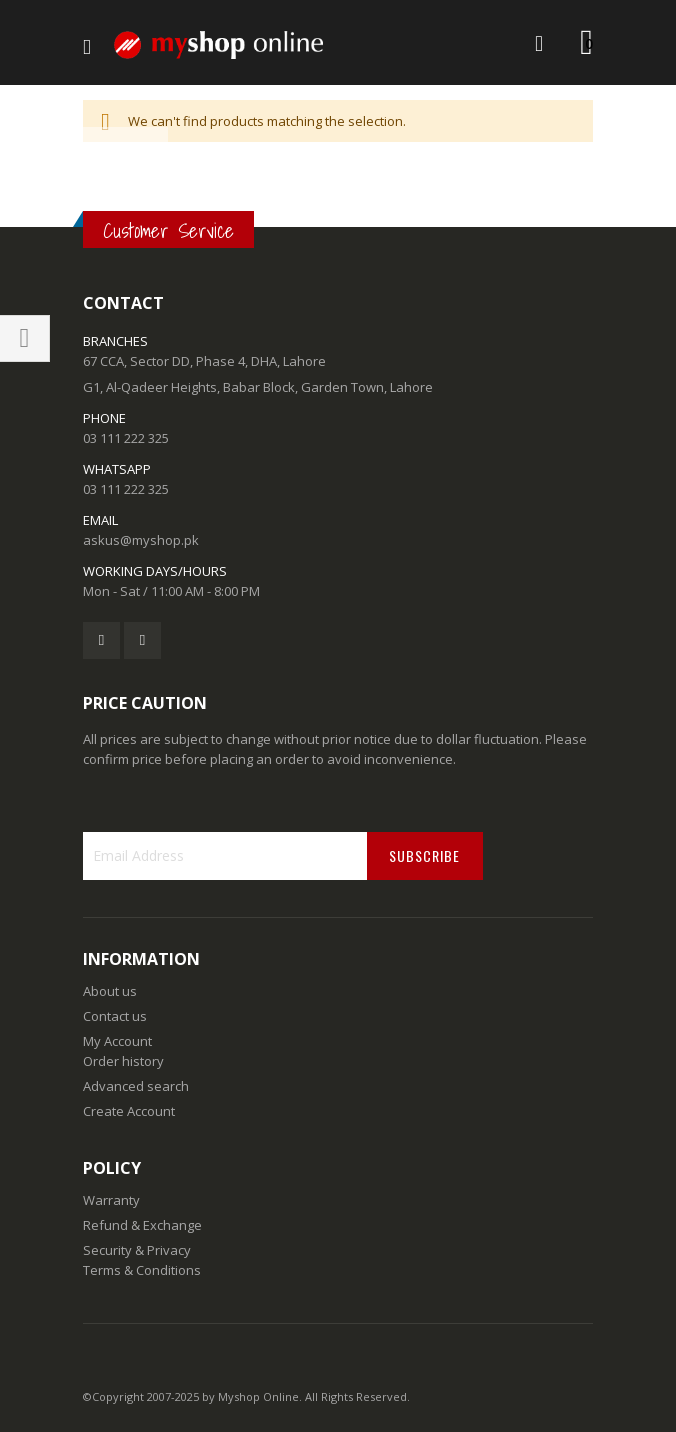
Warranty (111, 1200)
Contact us (115, 1016)
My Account (117, 1041)
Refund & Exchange (142, 1225)
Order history (123, 1061)
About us (110, 991)
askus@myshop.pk (141, 540)
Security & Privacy (137, 1250)
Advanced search (136, 1086)
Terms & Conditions (142, 1270)
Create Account (129, 1111)
